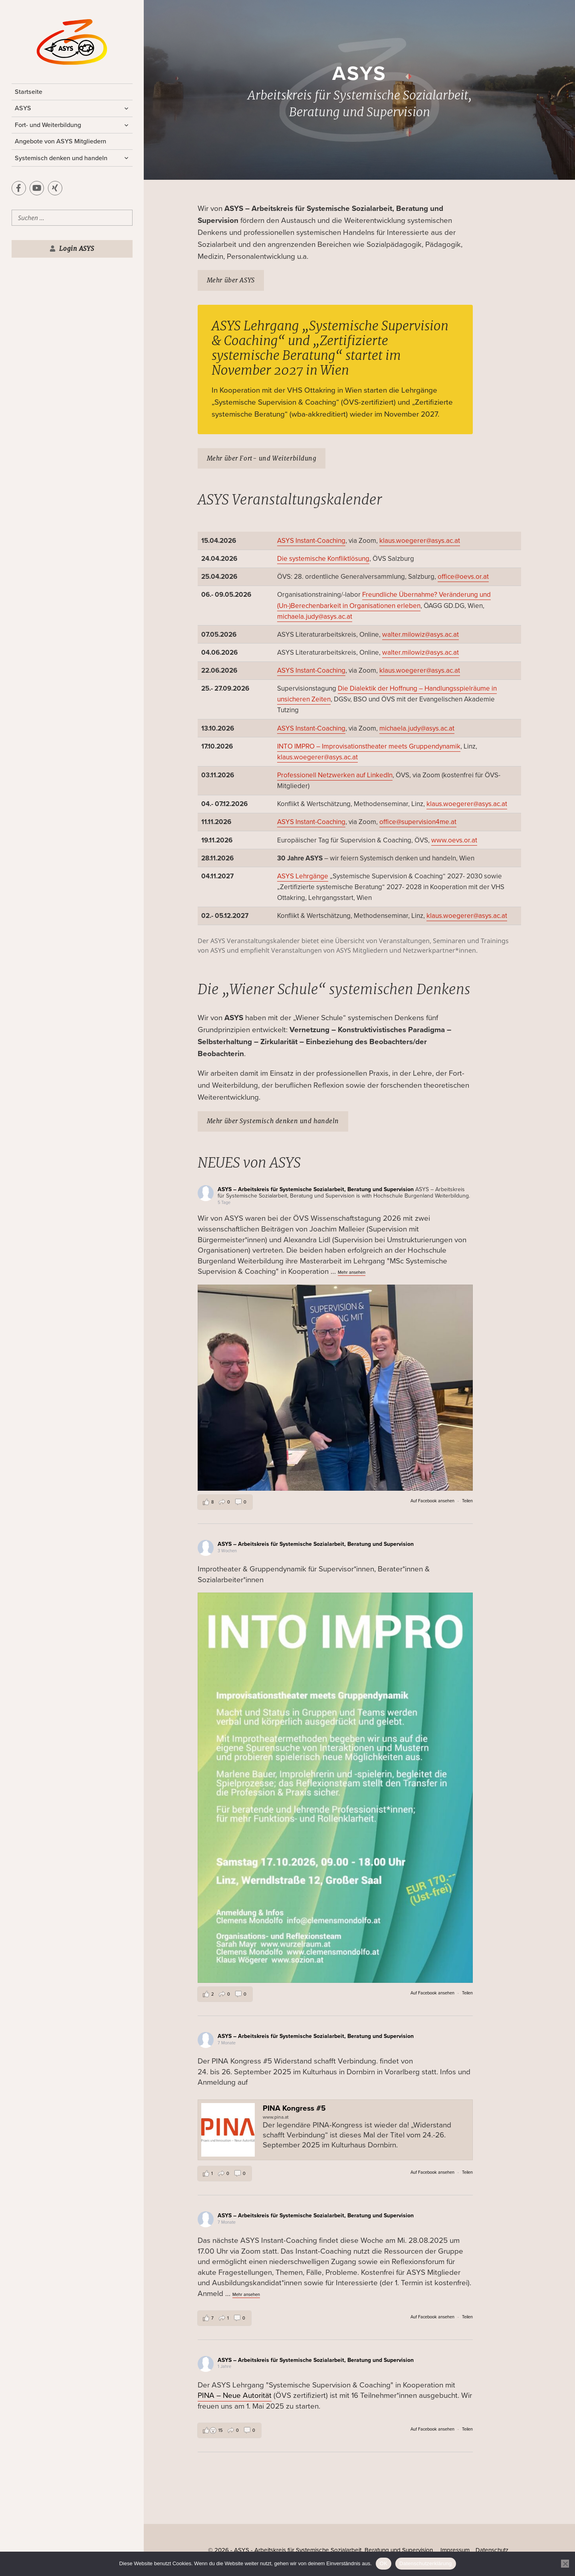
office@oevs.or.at (463, 577)
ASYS (23, 108)
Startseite (28, 91)
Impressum (455, 2550)
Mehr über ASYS (231, 280)
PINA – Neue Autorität (235, 2395)
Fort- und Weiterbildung (48, 124)
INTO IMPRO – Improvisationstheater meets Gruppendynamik (368, 746)
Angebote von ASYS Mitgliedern (60, 141)
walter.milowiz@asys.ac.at (420, 635)
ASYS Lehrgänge (302, 876)
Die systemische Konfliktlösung (323, 559)
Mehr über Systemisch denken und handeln (273, 1121)
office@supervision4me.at (417, 822)
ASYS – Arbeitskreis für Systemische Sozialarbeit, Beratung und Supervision (316, 1189)
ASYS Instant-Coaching (311, 541)
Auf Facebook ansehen (432, 1501)
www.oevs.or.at (454, 840)
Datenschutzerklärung (425, 2563)
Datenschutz (492, 2550)
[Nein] (565, 2564)
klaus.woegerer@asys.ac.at (419, 541)
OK (383, 2563)
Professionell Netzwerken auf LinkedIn (335, 775)
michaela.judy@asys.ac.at (314, 617)
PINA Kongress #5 (294, 2108)
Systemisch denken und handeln (61, 158)
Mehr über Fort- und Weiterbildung (262, 458)
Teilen (467, 1501)
